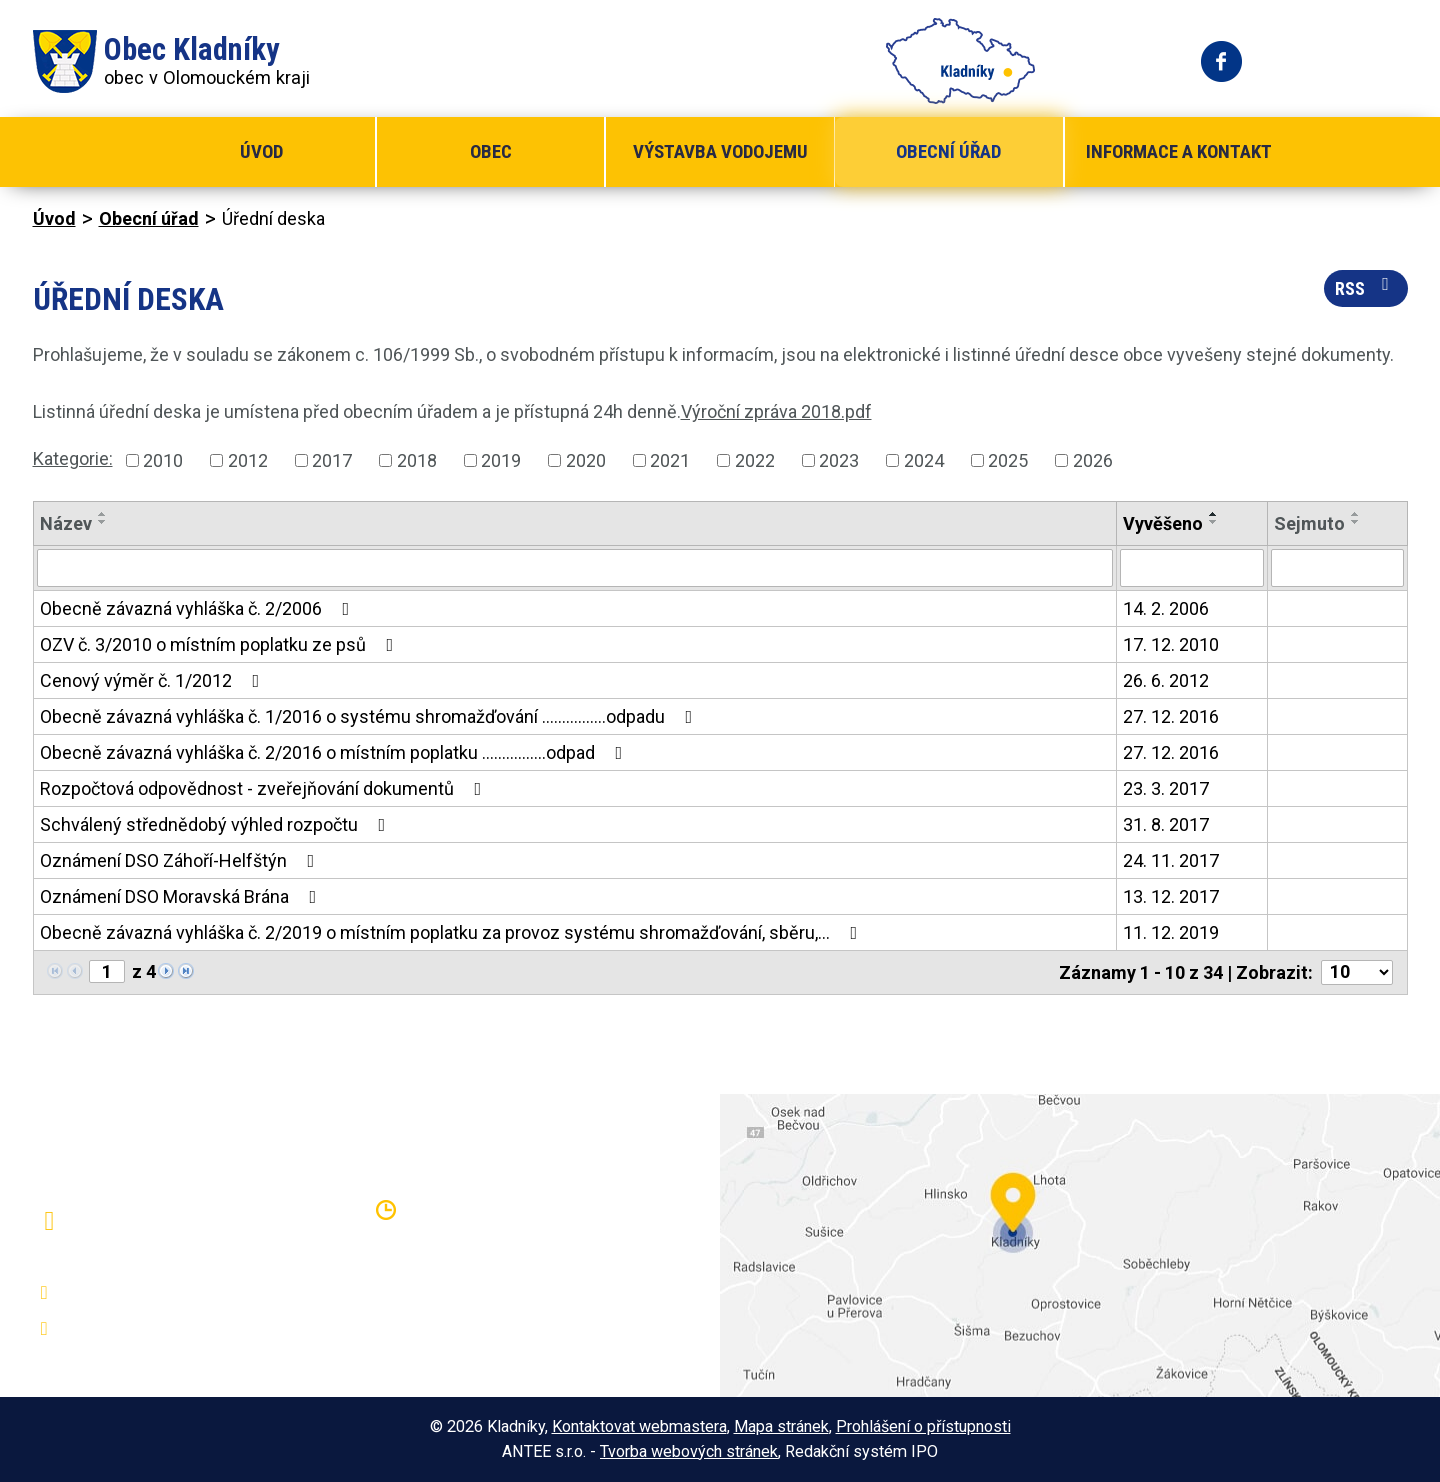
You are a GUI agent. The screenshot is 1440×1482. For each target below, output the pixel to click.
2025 (1008, 460)
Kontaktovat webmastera (639, 1426)
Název (66, 523)
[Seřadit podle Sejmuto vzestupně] (1356, 514)
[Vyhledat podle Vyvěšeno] (1192, 568)
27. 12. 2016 (1171, 716)
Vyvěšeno (1163, 523)
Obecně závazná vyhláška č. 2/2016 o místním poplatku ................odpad (335, 752)
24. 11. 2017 (1171, 860)
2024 (924, 460)
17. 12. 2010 (1171, 644)
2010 (163, 460)
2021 (670, 460)
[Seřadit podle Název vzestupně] (103, 514)
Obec (491, 151)
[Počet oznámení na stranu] (1357, 972)
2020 (586, 460)
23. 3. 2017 (1166, 788)
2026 (1093, 460)
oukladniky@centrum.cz (158, 1329)
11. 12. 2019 (1171, 932)
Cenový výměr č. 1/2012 (154, 680)
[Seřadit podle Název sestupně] (103, 522)
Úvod (261, 151)
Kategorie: (73, 458)
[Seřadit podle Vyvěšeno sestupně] (1214, 522)
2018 (417, 460)
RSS (1366, 287)
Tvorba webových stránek (689, 1451)
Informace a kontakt (1179, 151)
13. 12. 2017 (1171, 896)
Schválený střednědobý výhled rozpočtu (217, 824)
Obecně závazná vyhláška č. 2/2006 (199, 608)
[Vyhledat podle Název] (575, 568)
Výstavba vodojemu (720, 151)
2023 (839, 460)
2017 (332, 460)
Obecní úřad (948, 151)
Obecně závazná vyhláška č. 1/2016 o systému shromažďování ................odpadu (370, 716)
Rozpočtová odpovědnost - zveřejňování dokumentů (265, 788)
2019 (501, 460)
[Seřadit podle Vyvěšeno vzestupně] (1214, 514)
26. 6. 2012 (1166, 680)
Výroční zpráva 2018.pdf (776, 411)
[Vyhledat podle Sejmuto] (1337, 568)
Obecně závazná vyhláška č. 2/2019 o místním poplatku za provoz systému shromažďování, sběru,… (453, 932)
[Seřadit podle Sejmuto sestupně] (1356, 522)
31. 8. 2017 (1166, 824)
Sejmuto (1309, 523)
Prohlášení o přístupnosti (923, 1426)
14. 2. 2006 (1166, 608)
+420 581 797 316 (140, 1293)
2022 (755, 460)
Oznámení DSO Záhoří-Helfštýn (181, 860)
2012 (248, 460)
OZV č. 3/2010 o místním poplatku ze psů (221, 644)
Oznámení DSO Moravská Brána (182, 896)
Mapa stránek (781, 1426)
